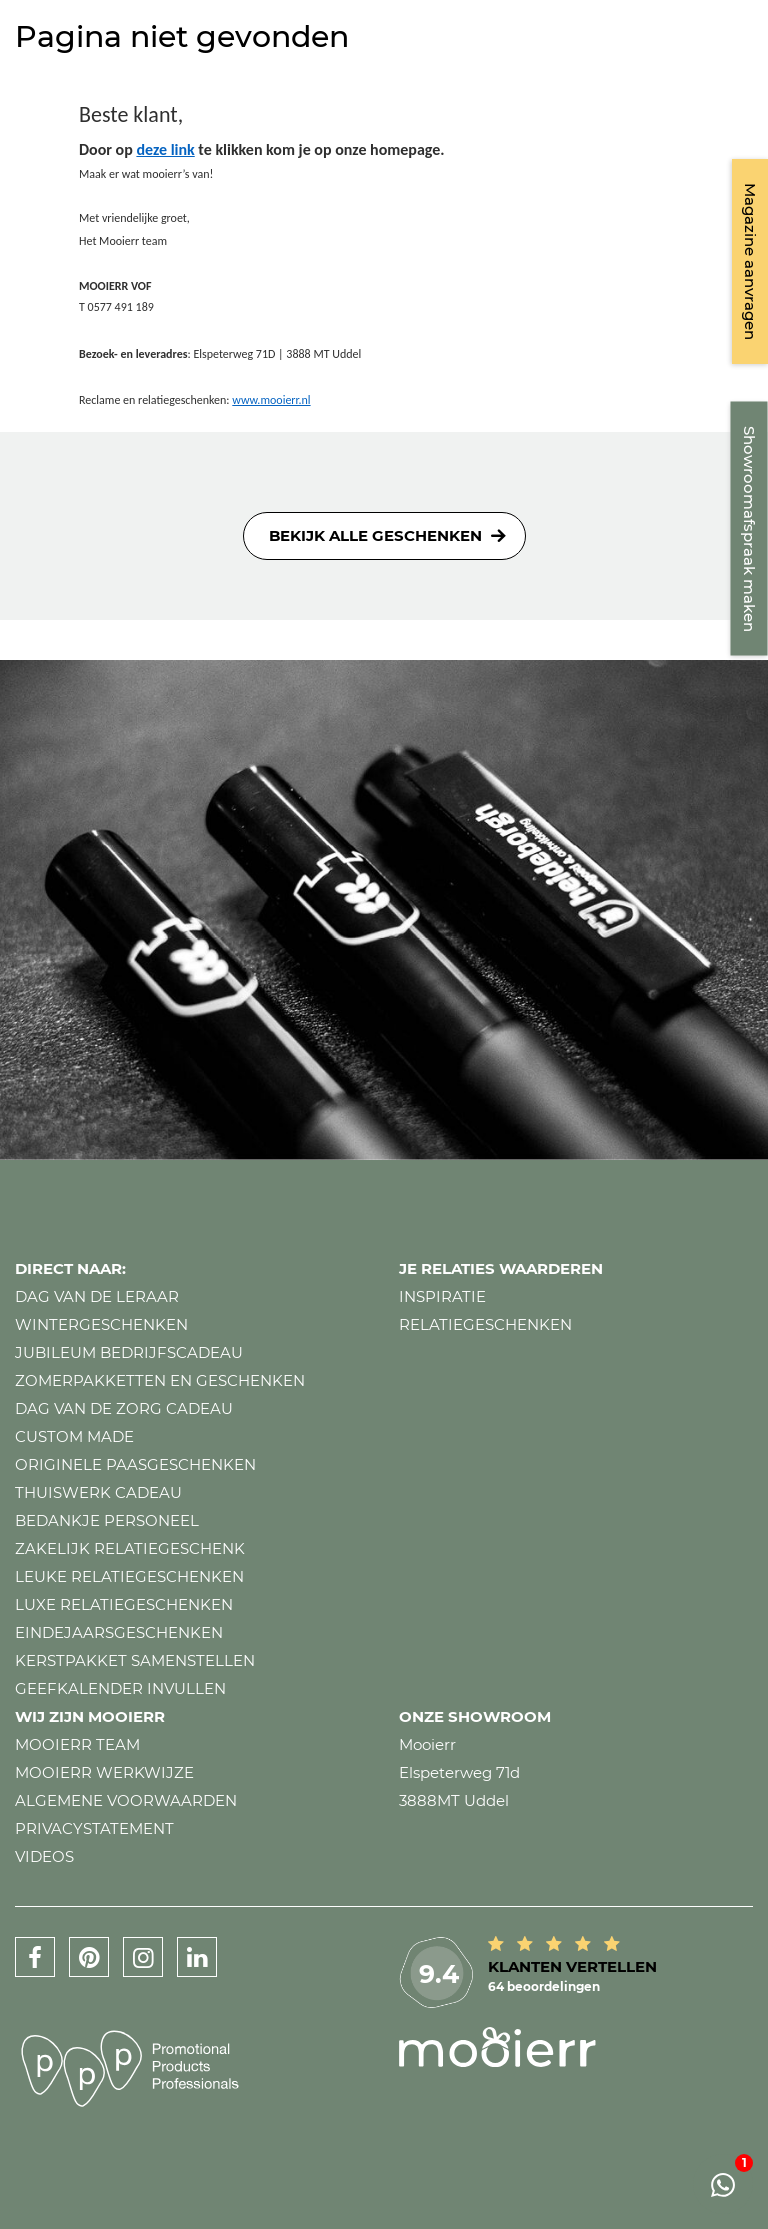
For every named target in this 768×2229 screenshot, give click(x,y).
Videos (44, 1856)
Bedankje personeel (107, 1520)
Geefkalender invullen (120, 1688)
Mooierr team (77, 1744)
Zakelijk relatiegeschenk (130, 1548)
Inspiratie (442, 1296)
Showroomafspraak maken (749, 529)
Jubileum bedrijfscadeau (129, 1352)
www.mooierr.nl (271, 400)
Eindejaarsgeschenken (119, 1632)
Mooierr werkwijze (104, 1772)
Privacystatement (94, 1828)
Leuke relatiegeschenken (129, 1576)
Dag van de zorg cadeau (124, 1408)
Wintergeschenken (101, 1324)
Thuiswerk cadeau (98, 1492)
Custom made (74, 1436)
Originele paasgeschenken (135, 1464)
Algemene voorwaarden (126, 1800)
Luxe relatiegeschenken (124, 1604)
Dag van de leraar (97, 1296)
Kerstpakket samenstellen (135, 1660)
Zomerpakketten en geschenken (160, 1380)
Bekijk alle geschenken (375, 535)
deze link (165, 149)
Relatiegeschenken (485, 1324)
